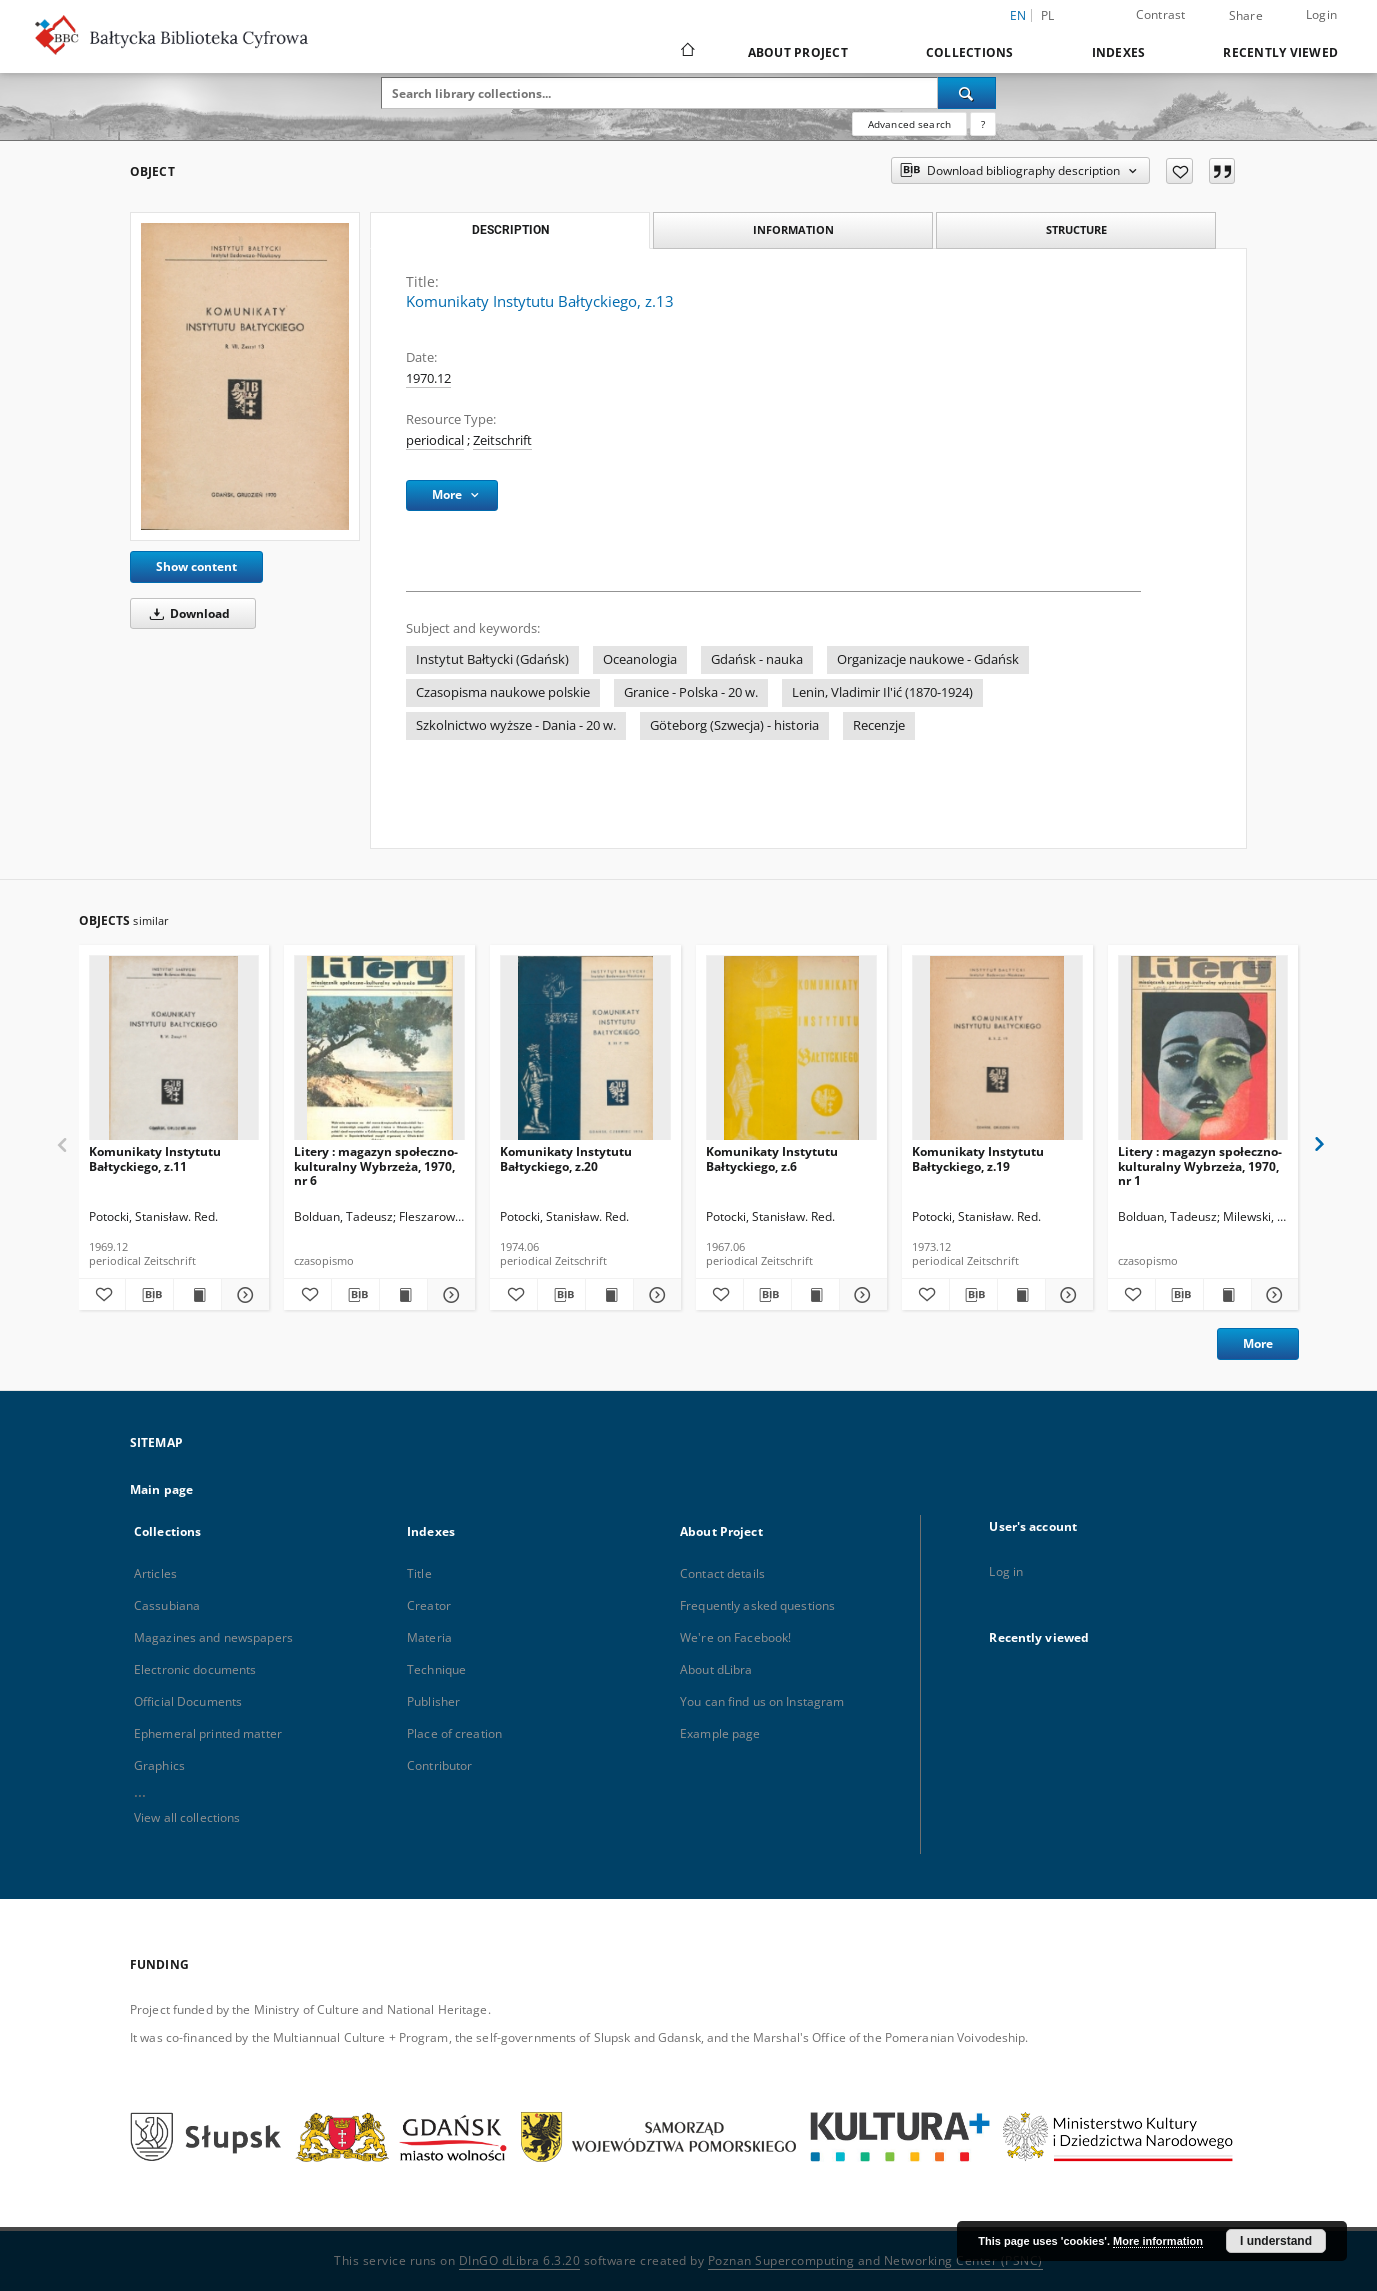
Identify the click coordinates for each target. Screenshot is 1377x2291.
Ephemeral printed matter (208, 1733)
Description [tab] (510, 230)
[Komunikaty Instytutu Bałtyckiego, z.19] (997, 1053)
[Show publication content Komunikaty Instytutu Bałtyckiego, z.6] (815, 1295)
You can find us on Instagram (762, 1701)
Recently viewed (1280, 52)
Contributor (439, 1765)
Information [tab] (793, 229)
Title (419, 1573)
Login (1321, 14)
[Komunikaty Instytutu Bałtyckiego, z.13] (245, 376)
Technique (436, 1669)
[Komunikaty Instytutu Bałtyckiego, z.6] (791, 1053)
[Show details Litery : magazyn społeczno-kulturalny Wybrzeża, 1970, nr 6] (448, 1295)
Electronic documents (195, 1669)
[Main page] (686, 52)
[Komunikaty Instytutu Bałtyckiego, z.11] (174, 1053)
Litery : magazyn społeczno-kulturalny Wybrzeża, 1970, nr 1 (1200, 1165)
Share (1246, 16)
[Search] (967, 93)
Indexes (1119, 52)
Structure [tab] (1076, 229)
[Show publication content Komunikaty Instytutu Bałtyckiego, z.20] (609, 1295)
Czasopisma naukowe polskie (503, 692)
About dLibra (716, 1669)
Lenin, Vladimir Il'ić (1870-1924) (882, 692)
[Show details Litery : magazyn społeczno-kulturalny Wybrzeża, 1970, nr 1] (1272, 1295)
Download (186, 613)
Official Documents (188, 1701)
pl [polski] (1048, 15)
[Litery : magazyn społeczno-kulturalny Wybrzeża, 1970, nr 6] (379, 1053)
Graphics (159, 1765)
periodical (435, 440)
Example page (720, 1733)
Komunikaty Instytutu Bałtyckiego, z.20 (566, 1158)
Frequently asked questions (757, 1605)
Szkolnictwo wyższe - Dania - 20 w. (516, 725)
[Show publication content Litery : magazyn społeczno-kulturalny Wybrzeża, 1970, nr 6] (403, 1295)
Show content (196, 566)
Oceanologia (640, 659)
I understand (1276, 2241)
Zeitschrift (502, 440)
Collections (970, 52)
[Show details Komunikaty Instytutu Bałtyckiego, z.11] (242, 1295)
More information (1158, 2241)
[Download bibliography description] (149, 1295)
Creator (429, 1605)
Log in (1006, 1571)
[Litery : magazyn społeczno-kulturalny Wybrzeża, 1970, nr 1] (1203, 1053)
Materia (429, 1637)
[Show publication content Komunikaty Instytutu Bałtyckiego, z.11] (197, 1295)
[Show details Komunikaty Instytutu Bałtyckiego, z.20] (654, 1295)
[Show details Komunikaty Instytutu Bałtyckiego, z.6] (860, 1295)
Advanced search (909, 124)
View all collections (187, 1817)
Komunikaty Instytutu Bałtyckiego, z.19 (978, 1158)
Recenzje (879, 725)
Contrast (1161, 14)
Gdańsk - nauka (757, 659)
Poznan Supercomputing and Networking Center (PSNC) (875, 2260)
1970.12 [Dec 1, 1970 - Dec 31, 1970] (428, 378)
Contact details (722, 1573)
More (1258, 1343)
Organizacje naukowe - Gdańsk (928, 659)
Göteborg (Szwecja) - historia (734, 725)
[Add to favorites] (1179, 171)
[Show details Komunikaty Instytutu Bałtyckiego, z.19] (1066, 1295)
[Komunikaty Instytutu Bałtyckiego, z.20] (585, 1053)
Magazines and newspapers (213, 1637)
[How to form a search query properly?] (983, 124)
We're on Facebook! (735, 1637)
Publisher (433, 1701)
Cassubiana (167, 1605)
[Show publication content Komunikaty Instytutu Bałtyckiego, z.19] (1021, 1295)
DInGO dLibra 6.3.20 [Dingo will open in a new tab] (520, 2260)
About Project (798, 52)
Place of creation (454, 1733)
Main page (161, 1489)
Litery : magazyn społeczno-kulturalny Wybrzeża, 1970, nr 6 (376, 1165)
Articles (155, 1573)
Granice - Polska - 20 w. (691, 692)
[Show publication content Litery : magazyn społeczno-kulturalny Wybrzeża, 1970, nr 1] (1227, 1295)
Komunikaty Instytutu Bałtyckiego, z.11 (155, 1158)
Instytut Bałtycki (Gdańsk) (492, 659)
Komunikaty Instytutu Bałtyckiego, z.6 (772, 1158)
